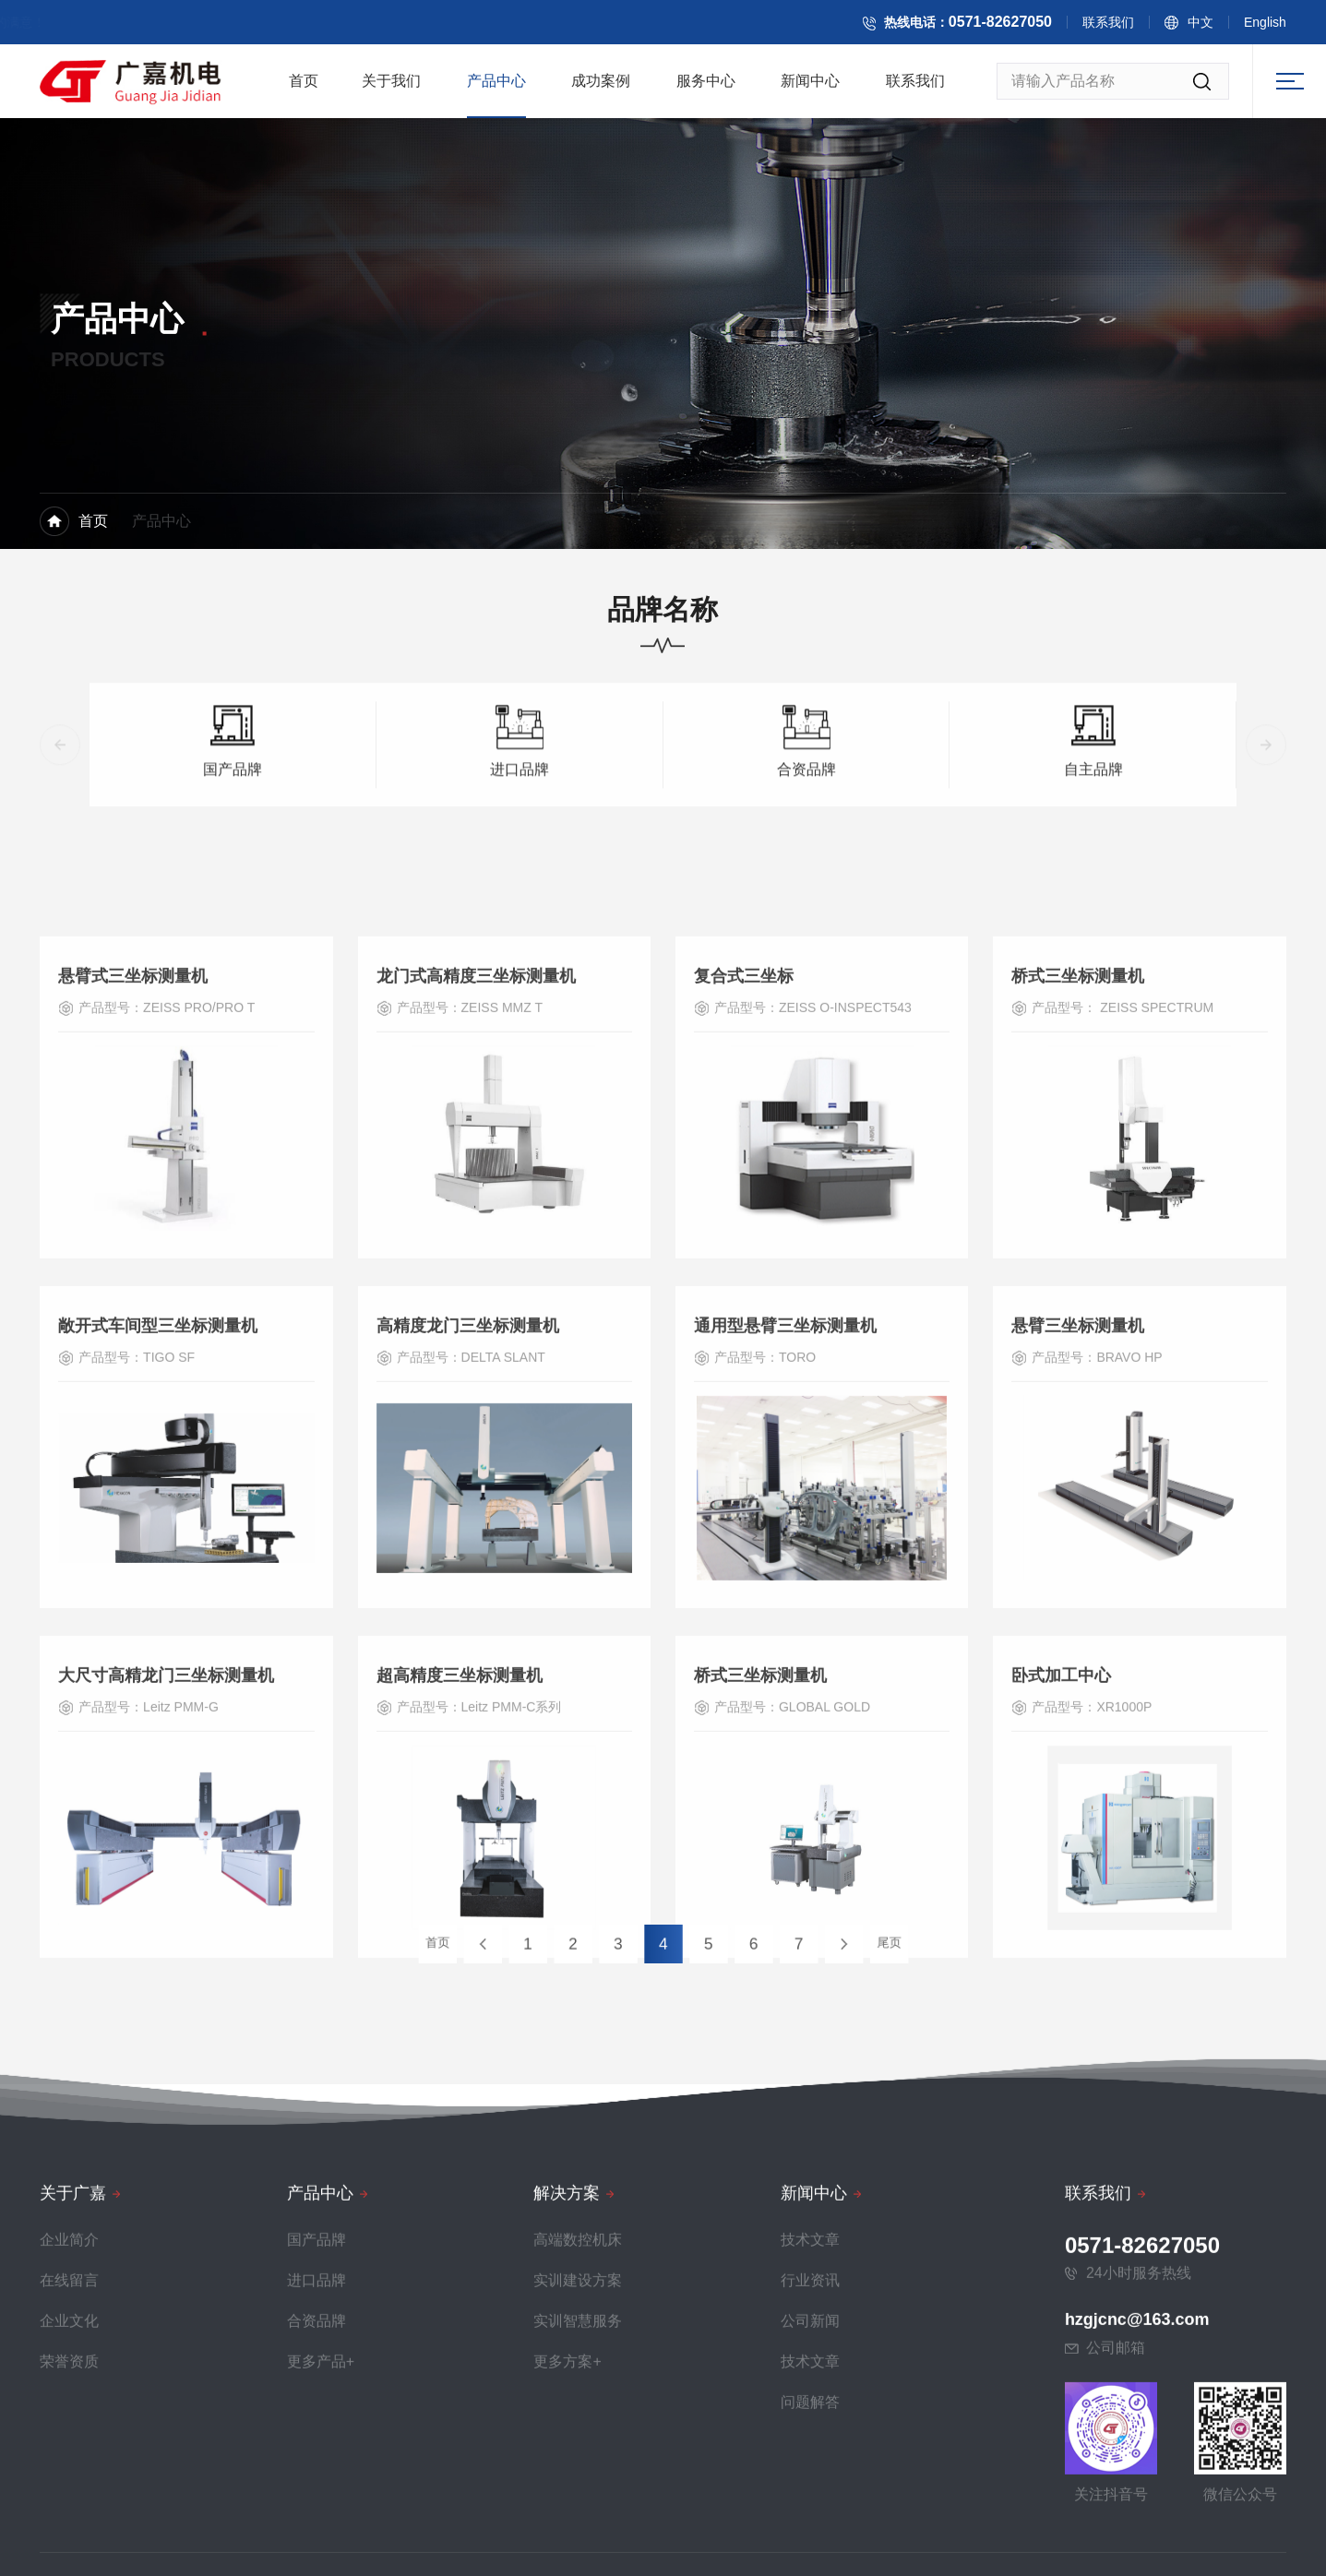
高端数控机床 (577, 2507)
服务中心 (705, 87)
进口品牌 (519, 836)
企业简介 (69, 2507)
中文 (1217, 25)
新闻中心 (810, 87)
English (1281, 25)
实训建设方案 (577, 2548)
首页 (303, 87)
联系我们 (1125, 25)
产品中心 (496, 87)
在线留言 (69, 2548)
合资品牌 (806, 836)
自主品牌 (1093, 836)
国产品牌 (232, 836)
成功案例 (600, 87)
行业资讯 (810, 2548)
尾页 (797, 1942)
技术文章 (810, 2507)
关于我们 (391, 87)
